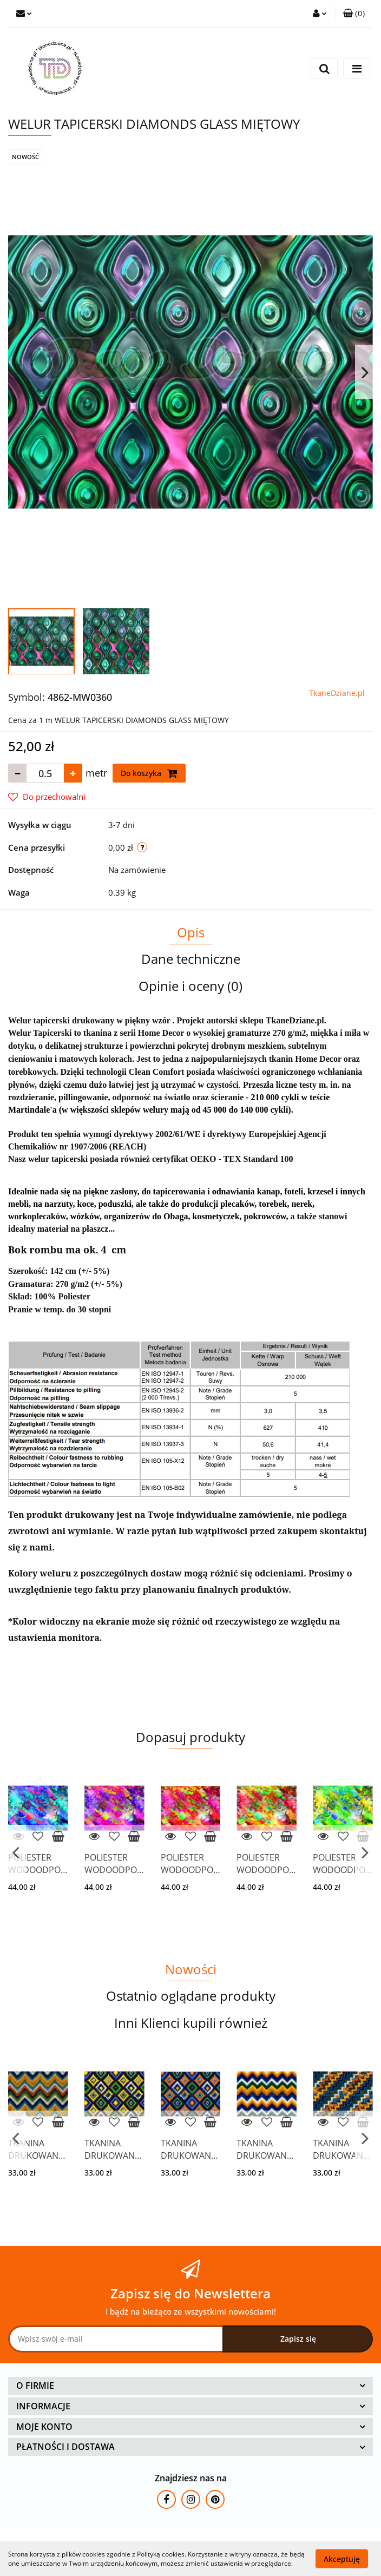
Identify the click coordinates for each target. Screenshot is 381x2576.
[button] (354, 13)
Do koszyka (149, 773)
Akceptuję (342, 2558)
